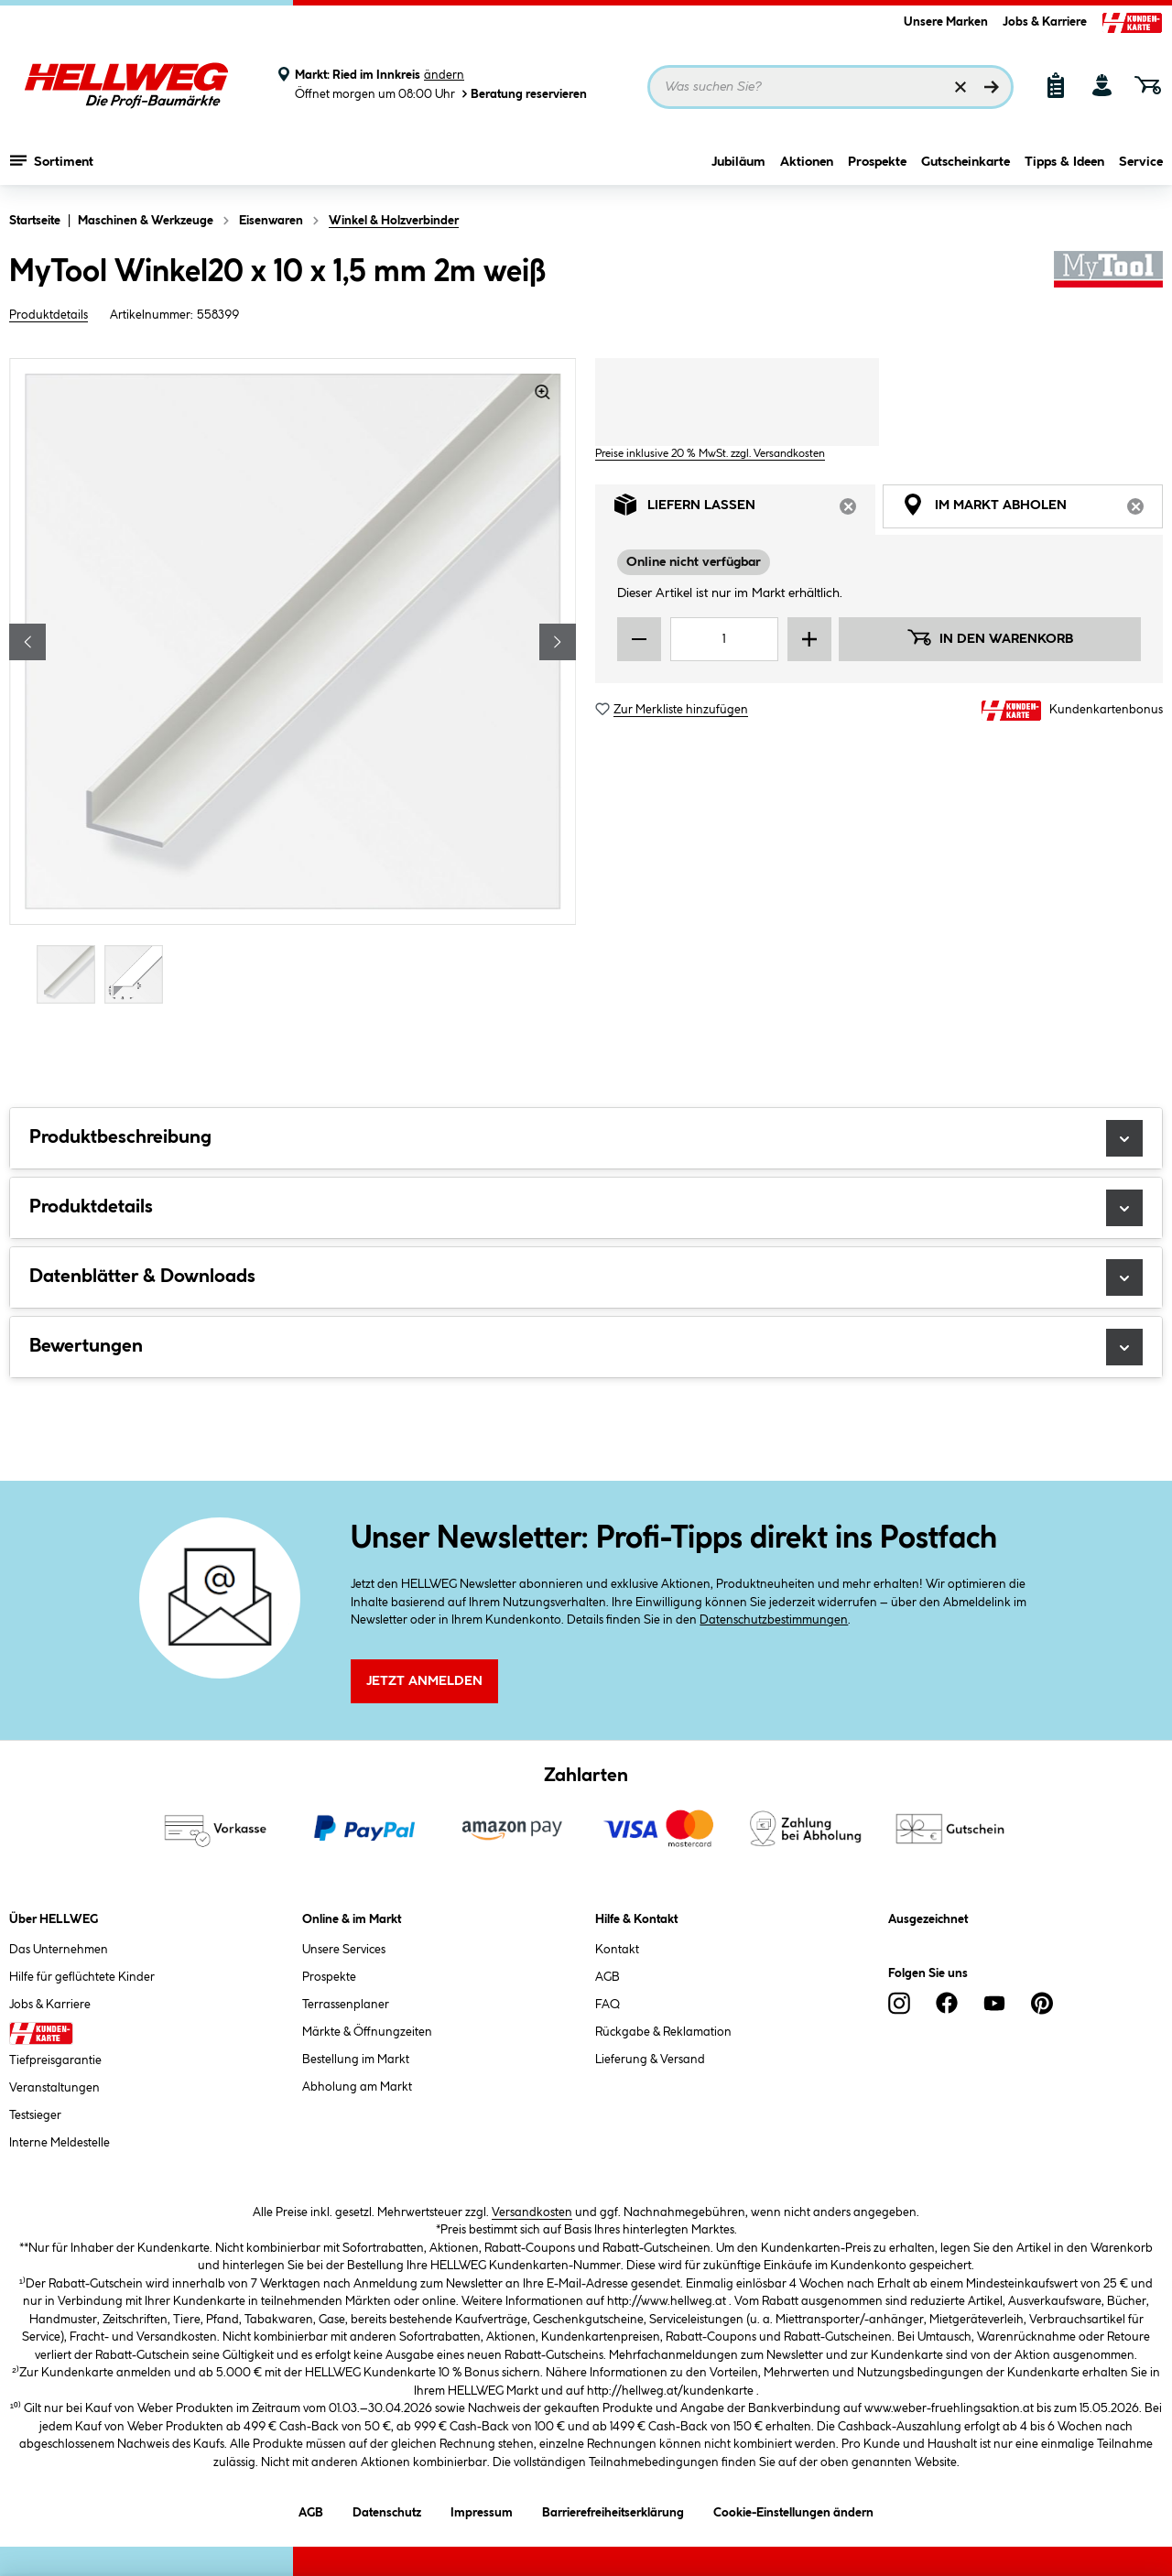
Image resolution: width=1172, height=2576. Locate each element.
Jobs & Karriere (1045, 21)
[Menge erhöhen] (809, 639)
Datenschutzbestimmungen (774, 1619)
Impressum (481, 2509)
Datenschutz (387, 2509)
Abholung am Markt (357, 2086)
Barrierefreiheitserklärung (613, 2509)
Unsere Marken (946, 21)
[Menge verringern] (639, 639)
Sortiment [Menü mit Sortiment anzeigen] (51, 160)
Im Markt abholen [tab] (1032, 510)
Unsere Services (343, 1949)
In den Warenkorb (989, 637)
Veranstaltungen (54, 2087)
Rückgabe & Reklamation (663, 2032)
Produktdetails (48, 315)
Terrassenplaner (345, 2004)
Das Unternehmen (58, 1949)
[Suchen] (992, 87)
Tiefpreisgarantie (55, 2060)
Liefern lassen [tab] (744, 510)
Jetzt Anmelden (424, 1681)
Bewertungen (586, 1347)
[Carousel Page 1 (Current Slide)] (70, 974)
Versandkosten (532, 2212)
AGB (607, 1977)
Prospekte (877, 162)
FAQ (607, 2004)
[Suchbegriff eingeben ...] (830, 87)
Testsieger (35, 2115)
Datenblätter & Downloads (586, 1277)
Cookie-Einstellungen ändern (793, 2509)
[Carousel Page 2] (138, 974)
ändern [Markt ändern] (444, 75)
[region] (293, 683)
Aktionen (806, 162)
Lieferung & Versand (650, 2059)
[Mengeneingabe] (724, 639)
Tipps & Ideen (1064, 162)
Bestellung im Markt (355, 2059)
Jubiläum (738, 162)
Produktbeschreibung (586, 1138)
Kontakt (617, 1949)
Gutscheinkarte (965, 162)
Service (1141, 162)
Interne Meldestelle (59, 2142)
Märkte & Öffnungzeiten (367, 2032)
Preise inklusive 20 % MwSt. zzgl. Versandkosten (710, 454)
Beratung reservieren (523, 94)
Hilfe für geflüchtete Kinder (82, 1977)
